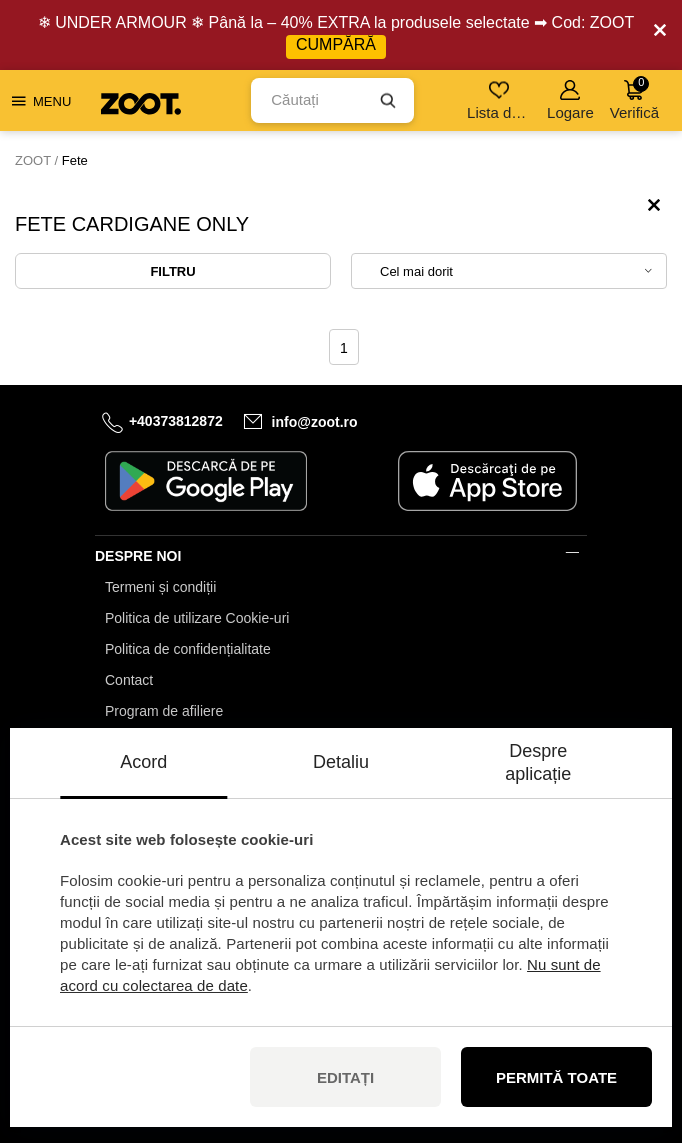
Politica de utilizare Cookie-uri (197, 618)
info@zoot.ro (315, 422)
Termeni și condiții (160, 587)
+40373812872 (176, 421)
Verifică (634, 98)
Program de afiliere (164, 711)
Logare (570, 100)
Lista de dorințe (500, 100)
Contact (129, 680)
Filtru (172, 271)
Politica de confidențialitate (188, 649)
